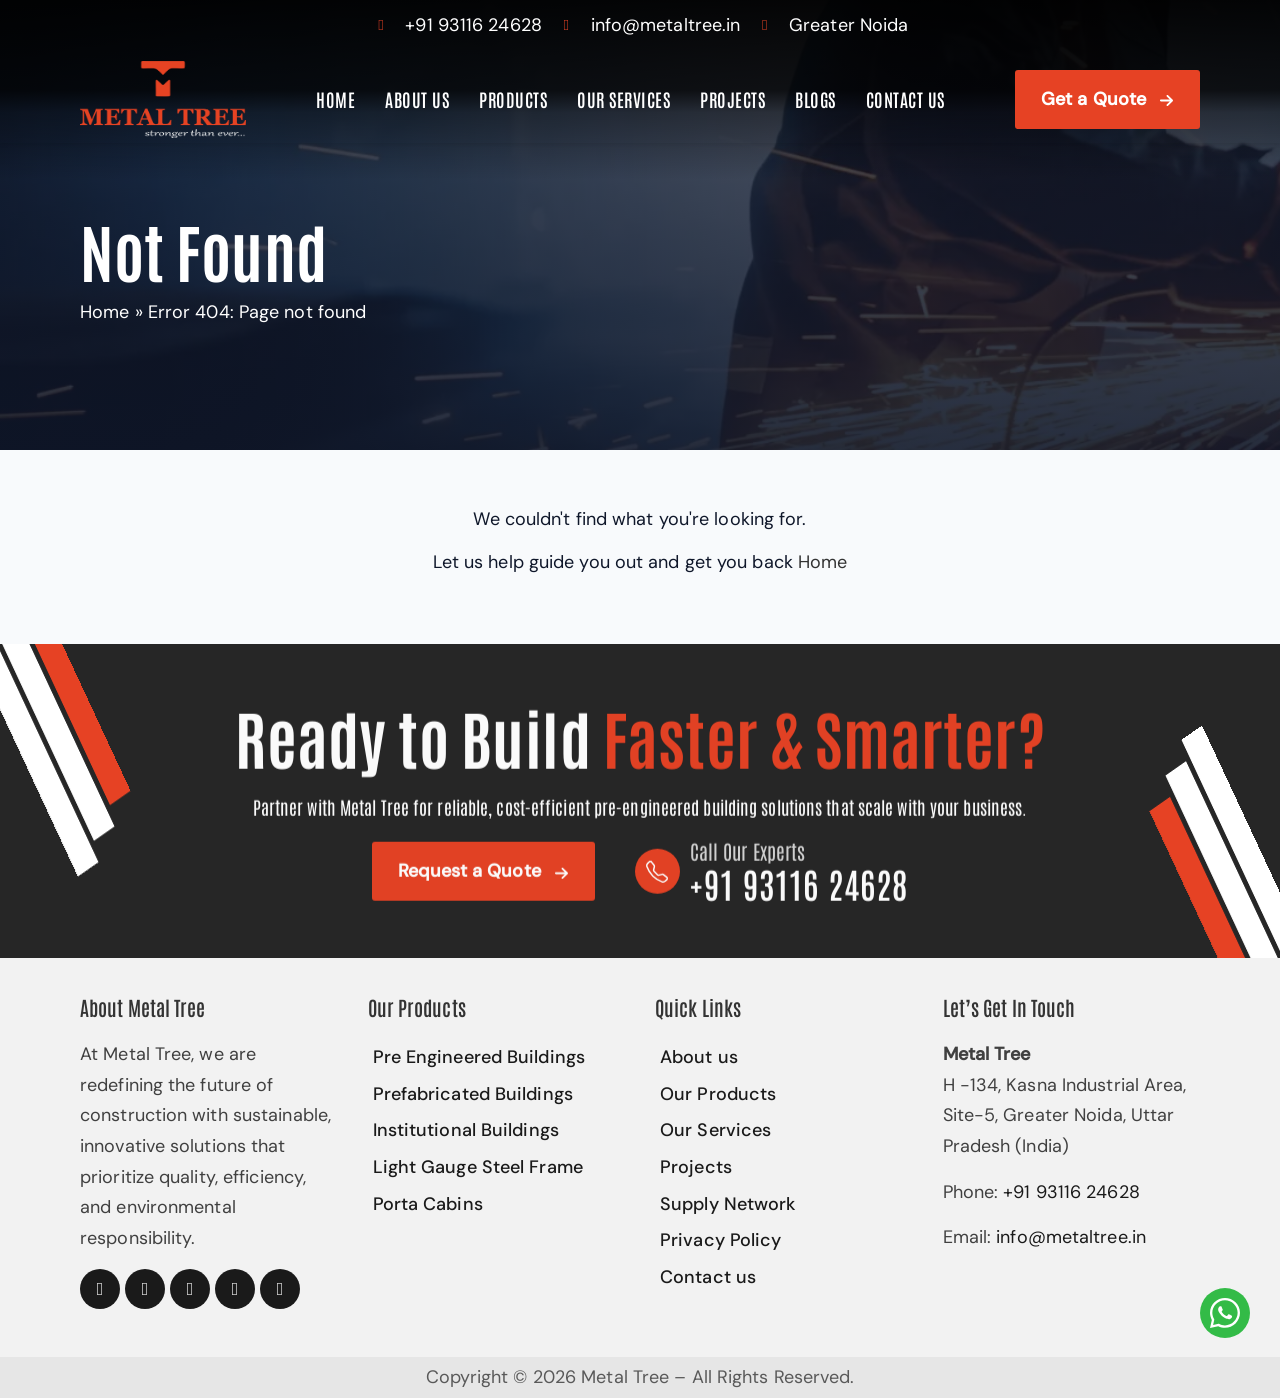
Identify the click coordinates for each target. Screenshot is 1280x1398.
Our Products (717, 1094)
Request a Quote (468, 876)
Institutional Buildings (465, 1130)
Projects (731, 99)
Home (336, 99)
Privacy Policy (719, 1240)
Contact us (904, 99)
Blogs (814, 99)
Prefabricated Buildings (472, 1094)
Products (512, 99)
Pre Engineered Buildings (478, 1057)
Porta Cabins (428, 1204)
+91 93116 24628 (473, 25)
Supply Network (728, 1204)
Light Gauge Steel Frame (477, 1167)
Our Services (622, 99)
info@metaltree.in (666, 25)
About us (416, 99)
